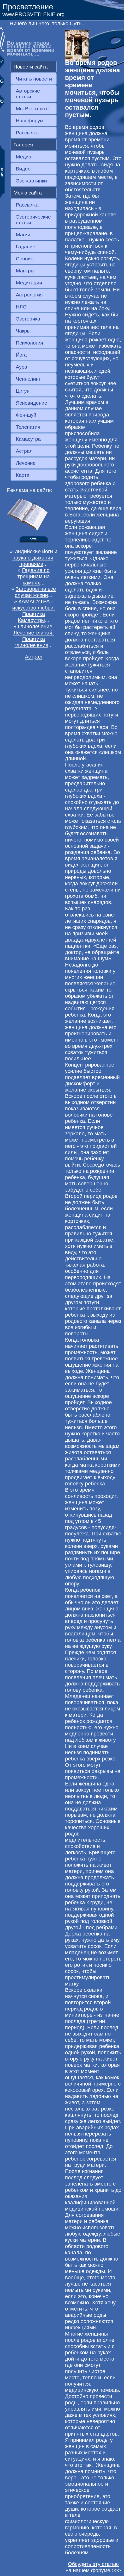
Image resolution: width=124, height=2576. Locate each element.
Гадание (25, 246)
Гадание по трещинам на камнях (34, 576)
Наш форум (29, 120)
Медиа (23, 156)
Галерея (23, 144)
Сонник (24, 258)
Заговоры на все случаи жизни (35, 592)
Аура (21, 367)
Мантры (25, 270)
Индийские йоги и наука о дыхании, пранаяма (34, 557)
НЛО (21, 306)
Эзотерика (28, 318)
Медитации (29, 282)
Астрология (29, 294)
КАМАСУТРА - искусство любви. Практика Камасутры (33, 610)
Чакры (23, 330)
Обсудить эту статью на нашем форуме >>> (93, 2567)
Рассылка (27, 132)
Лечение (25, 463)
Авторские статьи (28, 93)
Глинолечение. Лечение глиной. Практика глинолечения (33, 635)
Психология (29, 343)
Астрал (24, 451)
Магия (23, 234)
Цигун (23, 391)
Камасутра (28, 439)
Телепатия (28, 427)
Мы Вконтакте (32, 108)
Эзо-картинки (31, 180)
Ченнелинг (28, 379)
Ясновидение (31, 403)
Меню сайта (28, 192)
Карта (22, 475)
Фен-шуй (26, 415)
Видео (23, 168)
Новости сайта (31, 66)
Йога (21, 355)
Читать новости (34, 79)
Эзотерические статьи (33, 219)
